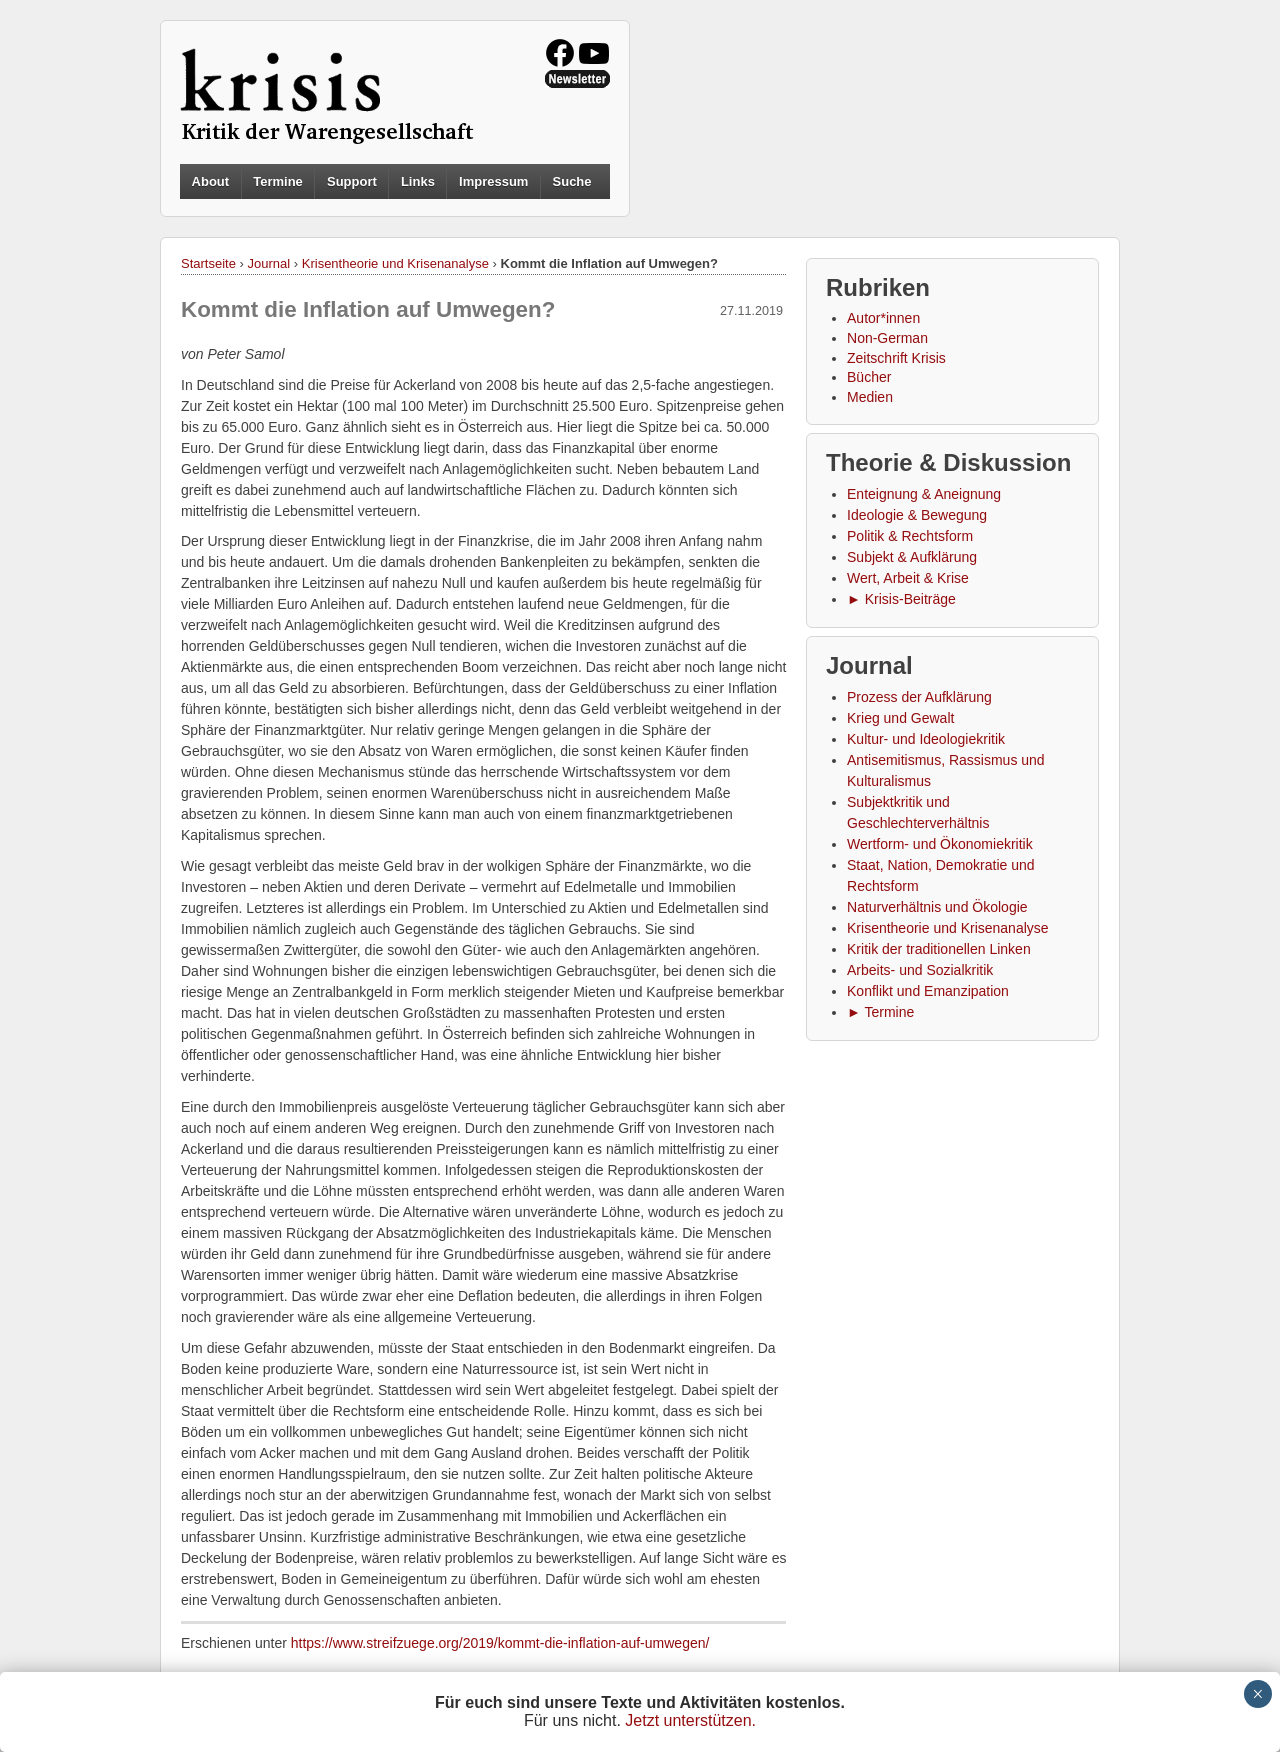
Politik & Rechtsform (910, 536)
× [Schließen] (1257, 1694)
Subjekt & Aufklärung (912, 557)
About (211, 181)
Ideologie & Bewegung (917, 515)
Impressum (493, 181)
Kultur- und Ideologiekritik (926, 739)
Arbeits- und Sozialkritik (920, 970)
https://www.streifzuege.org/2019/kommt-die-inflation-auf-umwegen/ (500, 1643)
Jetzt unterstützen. (690, 1720)
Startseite (208, 263)
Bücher (869, 377)
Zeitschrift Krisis (896, 358)
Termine (278, 181)
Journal (269, 263)
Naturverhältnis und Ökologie (937, 907)
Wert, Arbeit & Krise (908, 578)
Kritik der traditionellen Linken (939, 949)
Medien (870, 397)
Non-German (887, 338)
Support (352, 181)
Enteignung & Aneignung (924, 494)
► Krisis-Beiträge (901, 599)
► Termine (880, 1012)
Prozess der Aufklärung (919, 697)
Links (418, 181)
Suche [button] (572, 182)
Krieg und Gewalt (900, 718)
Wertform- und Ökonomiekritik (940, 844)
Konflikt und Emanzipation (928, 991)
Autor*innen (883, 318)
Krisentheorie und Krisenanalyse (395, 263)
